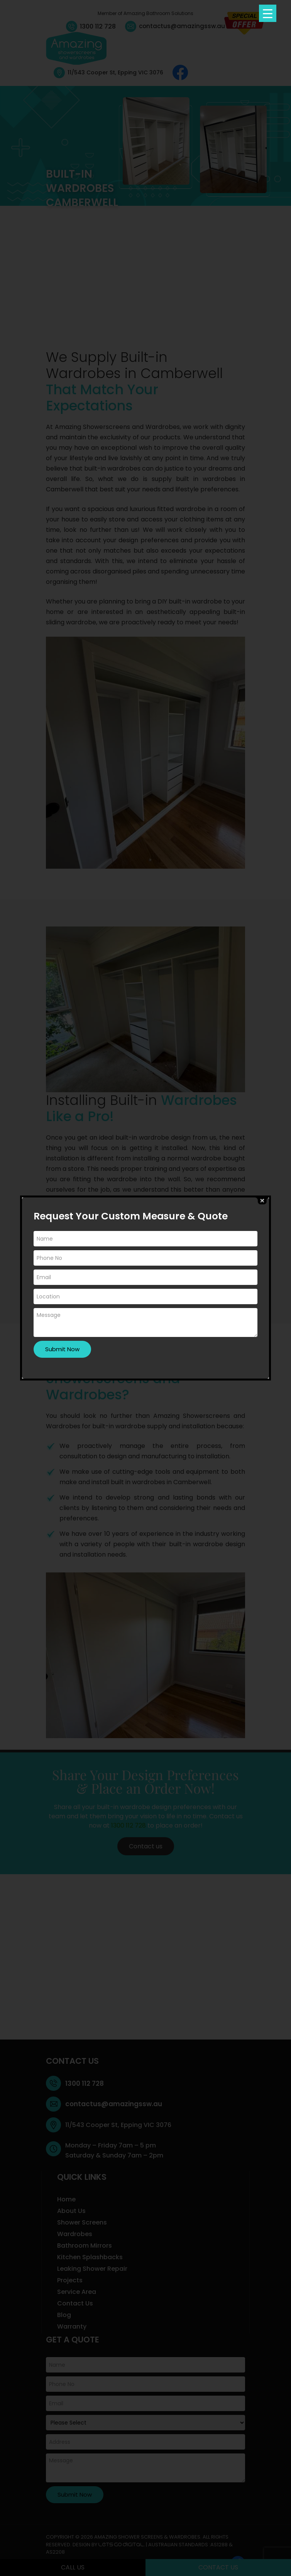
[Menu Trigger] (267, 13)
